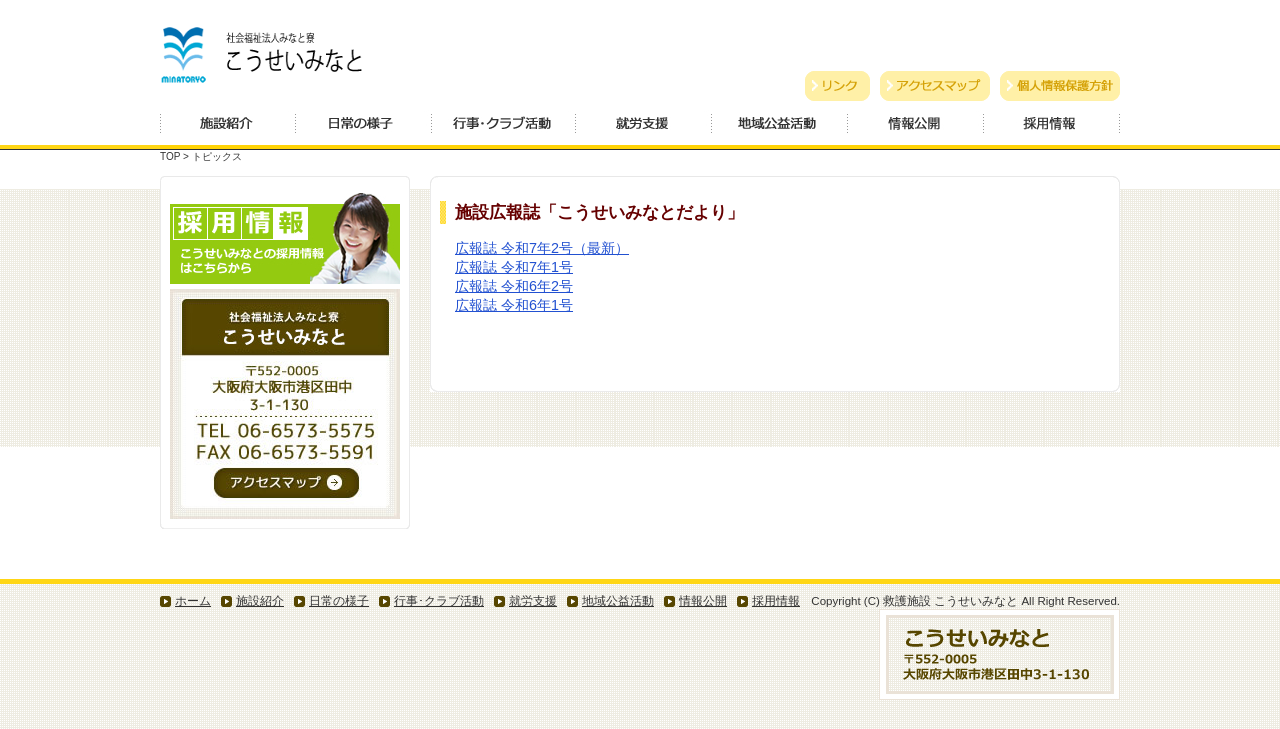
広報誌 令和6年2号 (514, 286)
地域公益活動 (780, 129)
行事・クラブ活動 (504, 129)
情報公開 (916, 129)
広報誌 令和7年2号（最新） (542, 248)
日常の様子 (364, 129)
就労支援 (644, 129)
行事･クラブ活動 (439, 601)
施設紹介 (228, 129)
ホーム (193, 601)
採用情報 (1052, 129)
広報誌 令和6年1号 (514, 305)
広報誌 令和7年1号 (514, 267)
